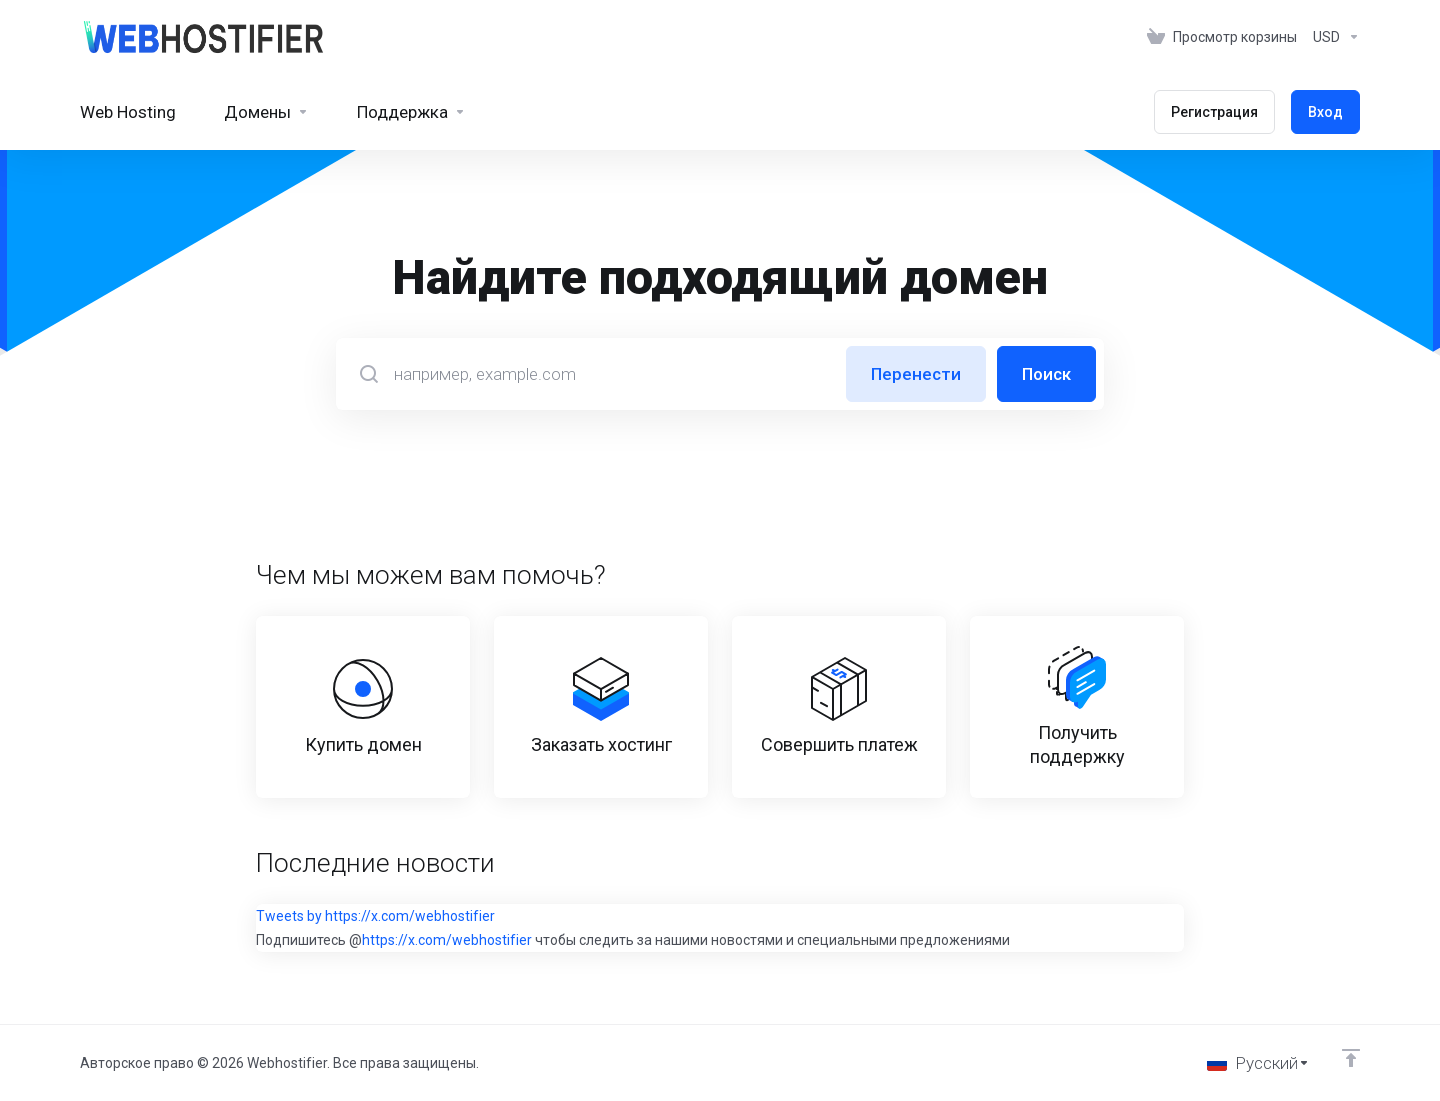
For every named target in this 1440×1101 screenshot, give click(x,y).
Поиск (1046, 374)
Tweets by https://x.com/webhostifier (375, 916)
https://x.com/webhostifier (447, 940)
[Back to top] (1351, 1058)
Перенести (916, 374)
